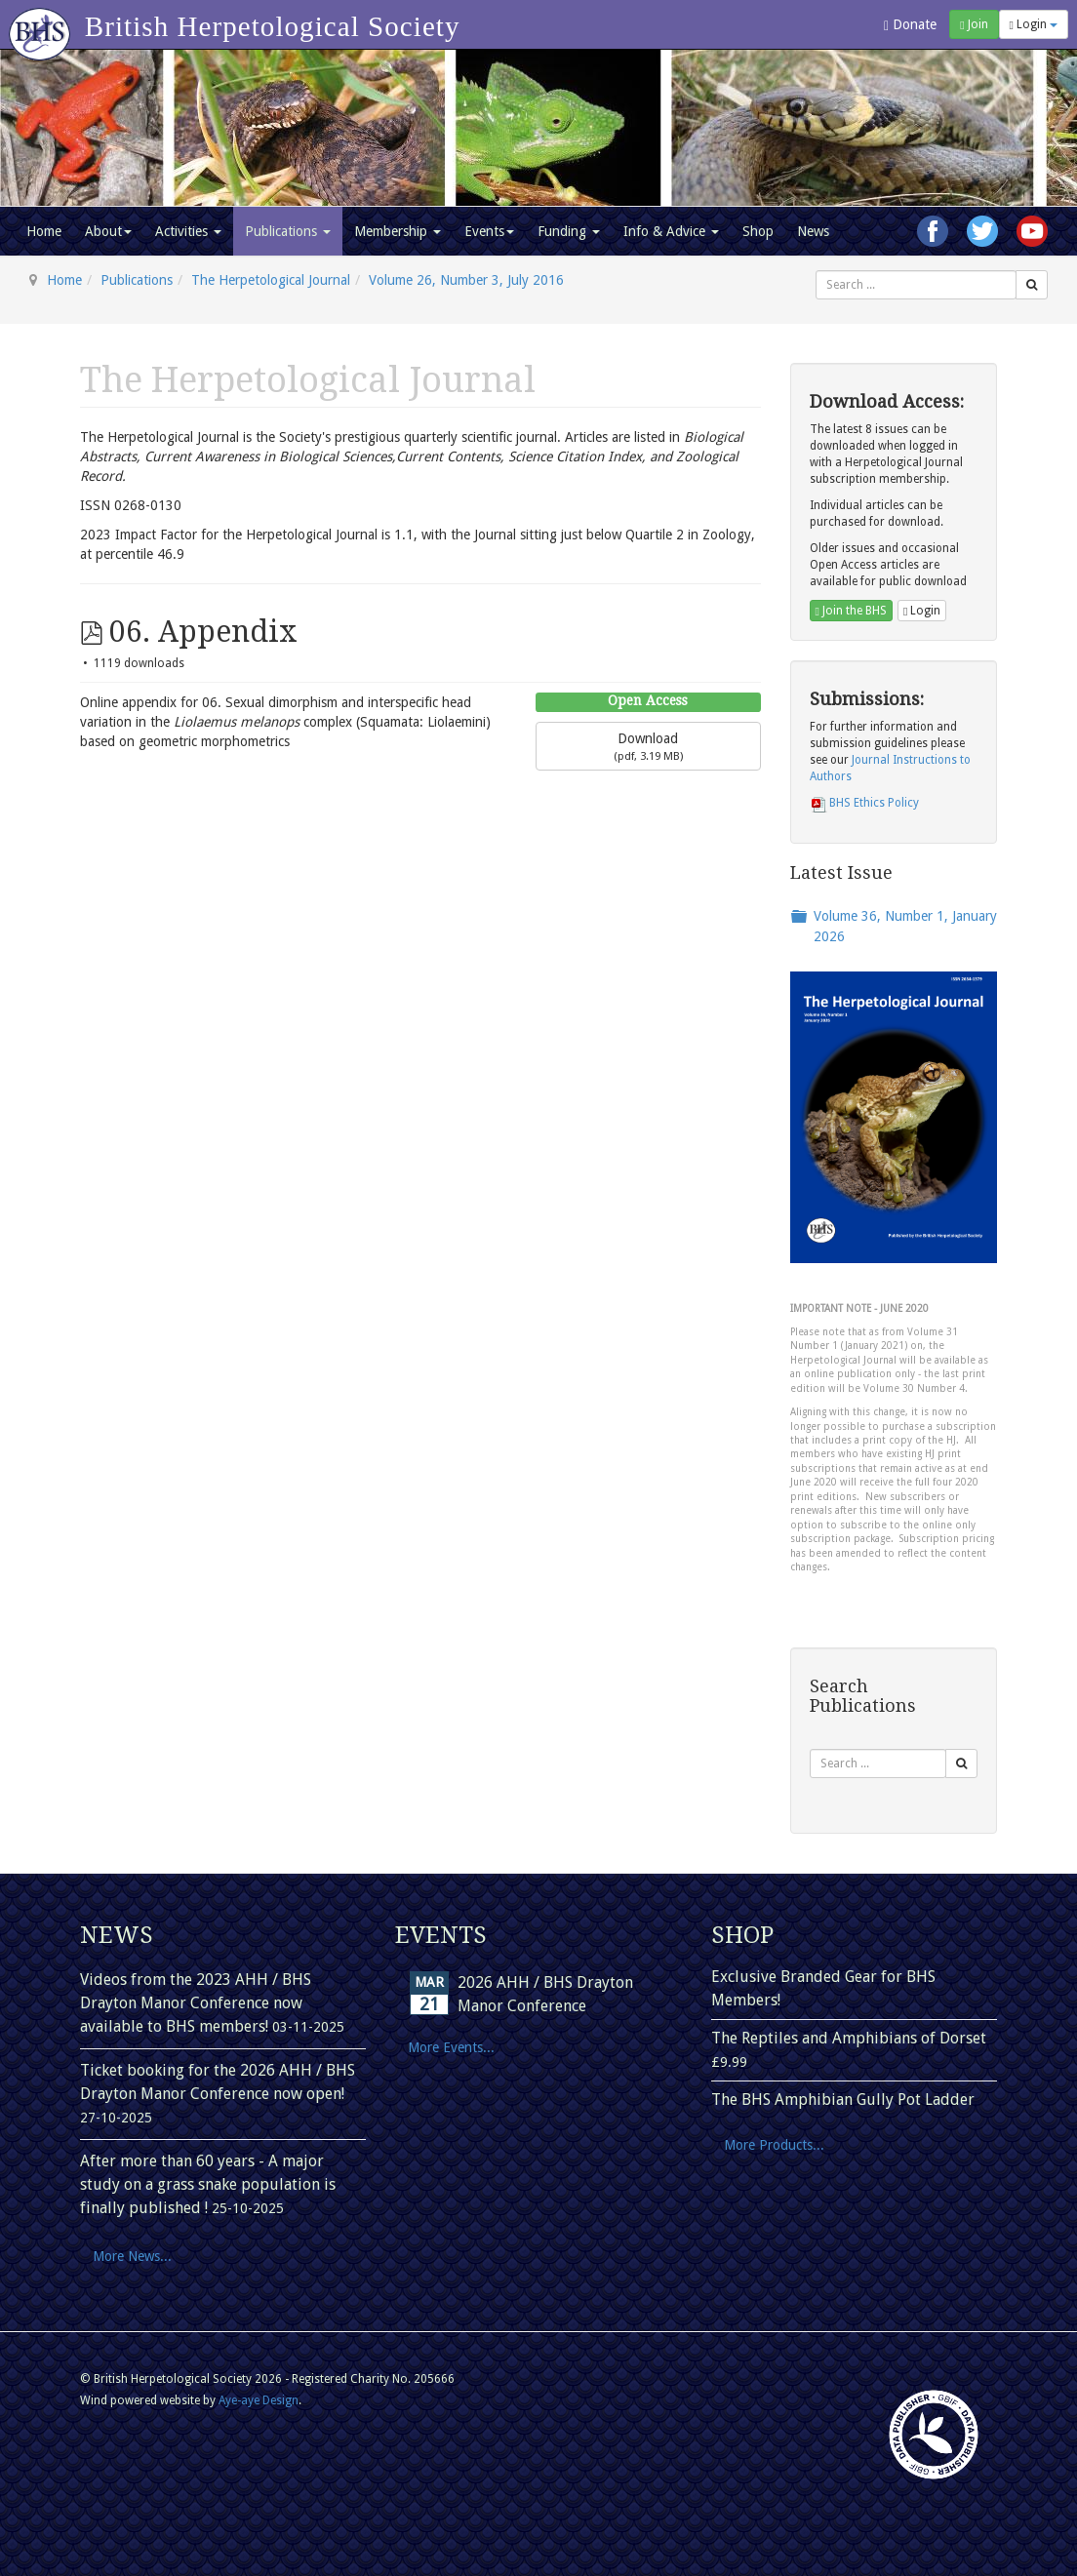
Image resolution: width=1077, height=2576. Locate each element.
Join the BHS (851, 610)
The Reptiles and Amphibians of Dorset (848, 2038)
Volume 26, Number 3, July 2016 (466, 280)
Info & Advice (671, 231)
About (108, 231)
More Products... (774, 2145)
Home (43, 231)
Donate (910, 25)
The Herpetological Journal (270, 280)
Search (816, 270)
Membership (397, 231)
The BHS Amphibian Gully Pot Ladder (843, 2099)
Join (973, 24)
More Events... (451, 2047)
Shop (758, 231)
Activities (188, 231)
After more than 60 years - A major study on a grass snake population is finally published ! (208, 2184)
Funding (569, 231)
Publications (288, 231)
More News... (132, 2256)
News (813, 231)
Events (489, 231)
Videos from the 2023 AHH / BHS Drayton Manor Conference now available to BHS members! (195, 2003)
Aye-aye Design (259, 2400)
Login (1033, 24)
